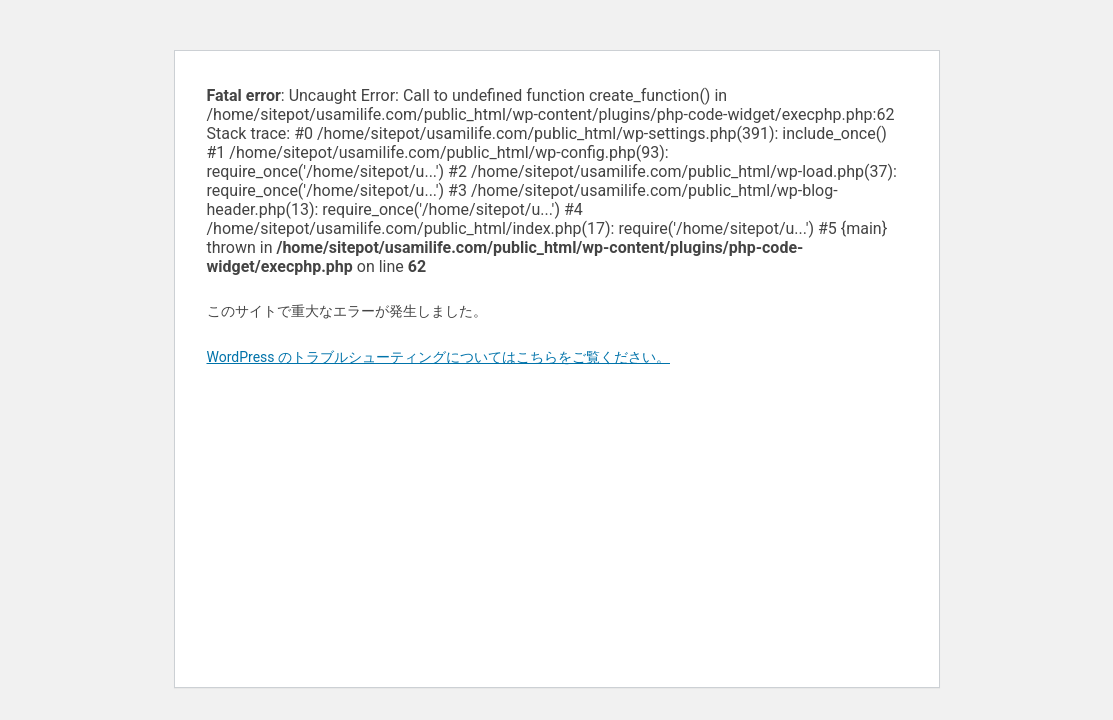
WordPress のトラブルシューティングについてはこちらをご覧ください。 (439, 357)
